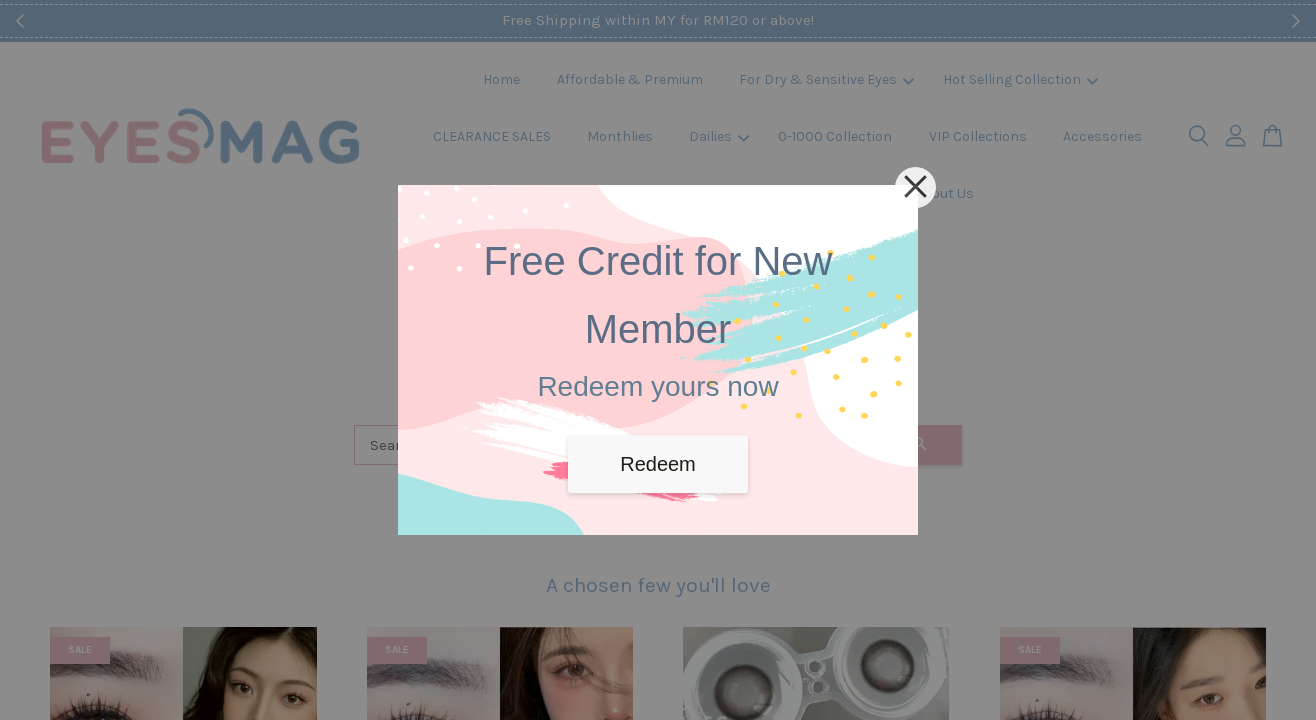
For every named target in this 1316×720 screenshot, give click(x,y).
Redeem (658, 464)
